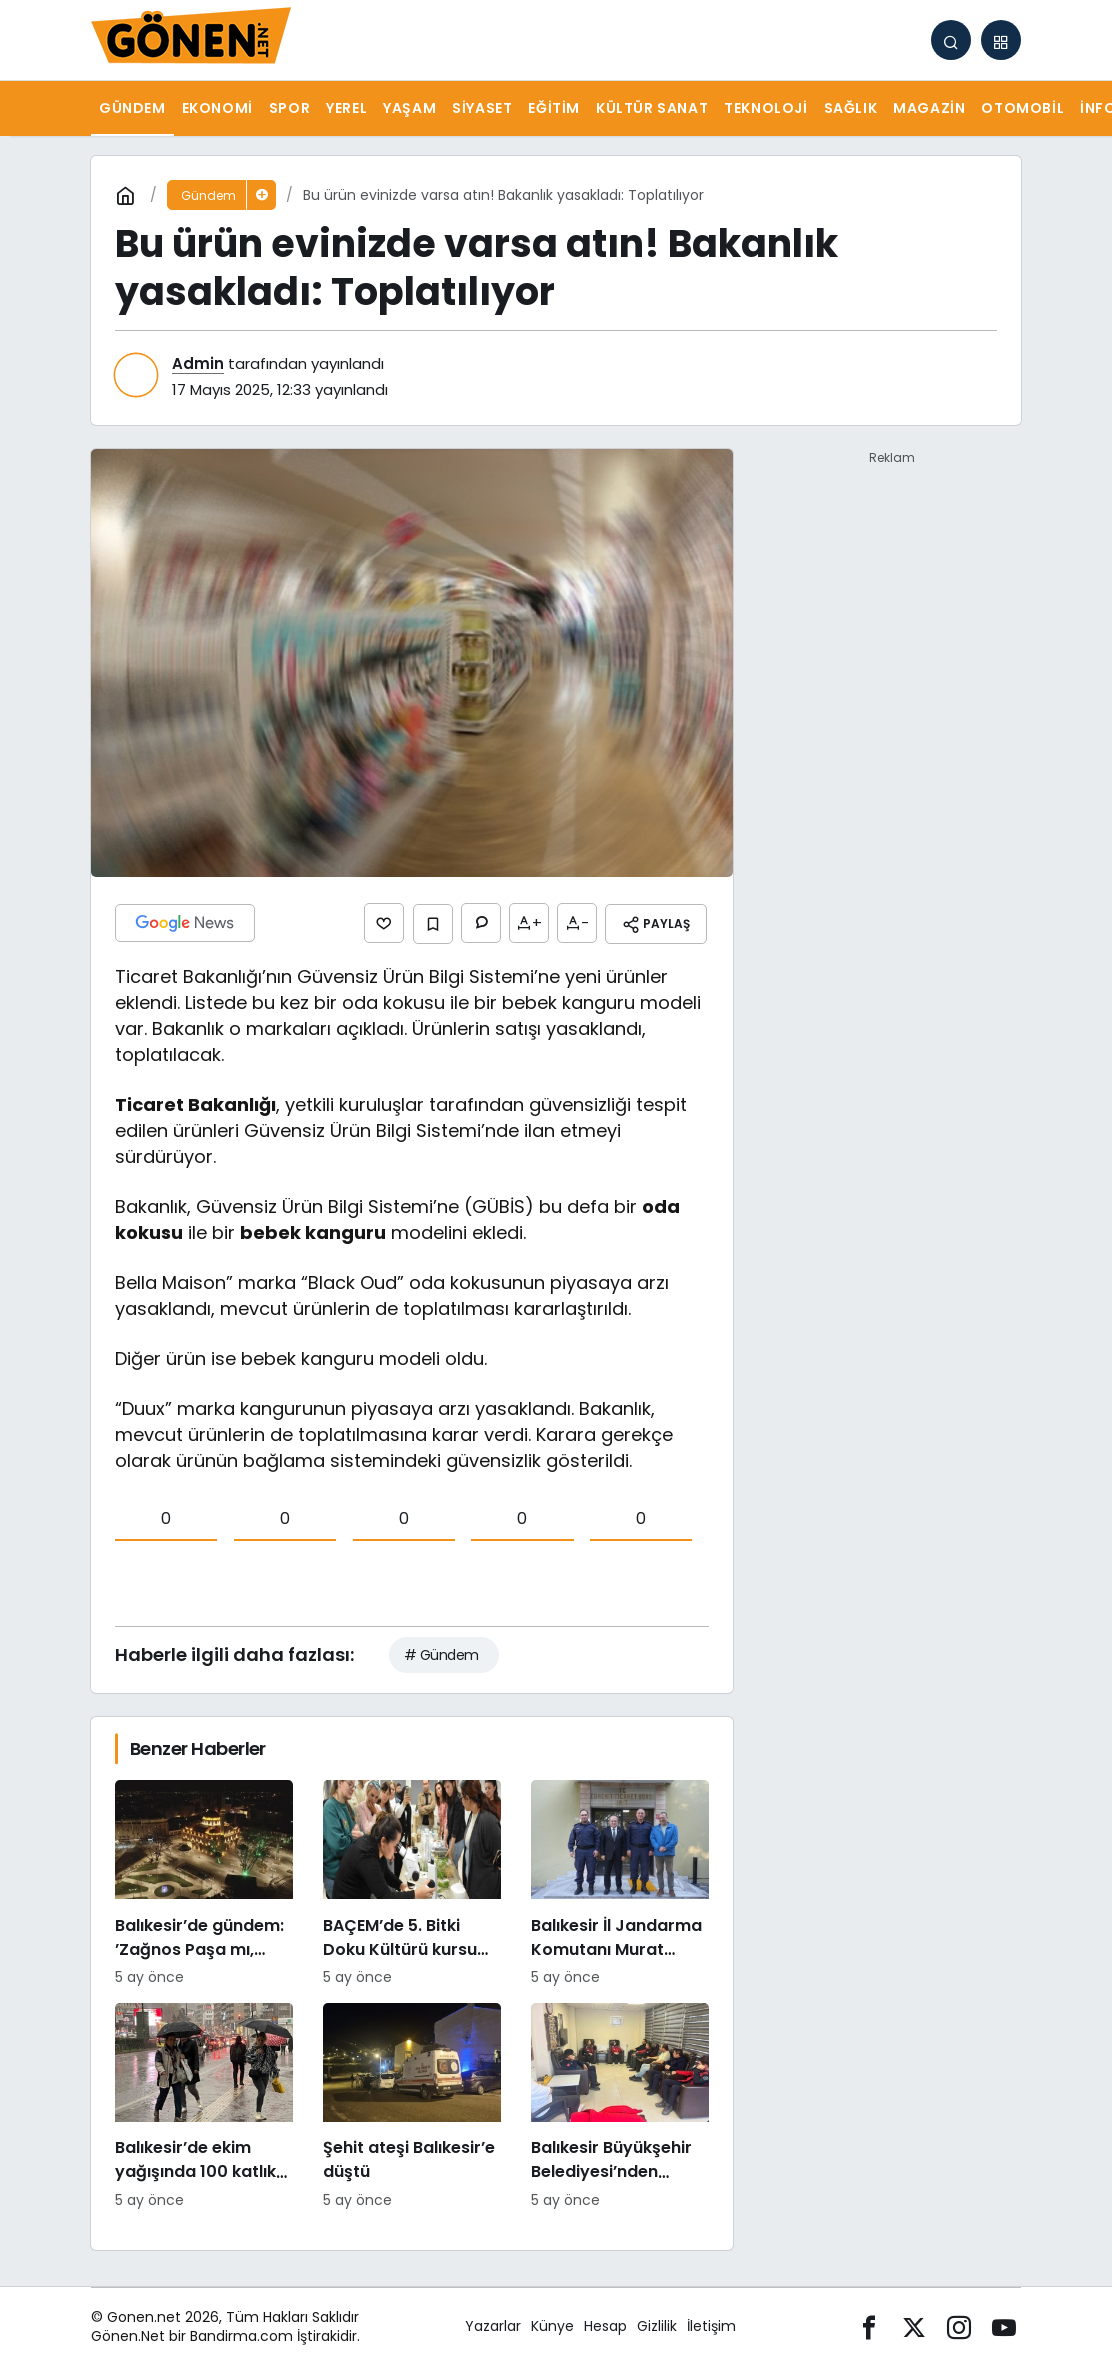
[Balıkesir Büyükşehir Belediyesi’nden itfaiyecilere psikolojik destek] (620, 2104)
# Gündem (441, 1652)
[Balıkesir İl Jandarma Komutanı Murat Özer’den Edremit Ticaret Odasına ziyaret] (620, 1881)
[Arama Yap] (951, 40)
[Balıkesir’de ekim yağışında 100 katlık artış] (204, 2104)
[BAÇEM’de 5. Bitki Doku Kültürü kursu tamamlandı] (412, 1881)
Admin (198, 363)
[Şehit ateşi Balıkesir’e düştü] (412, 2104)
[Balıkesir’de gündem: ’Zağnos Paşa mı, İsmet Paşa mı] (204, 1881)
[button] (1001, 40)
